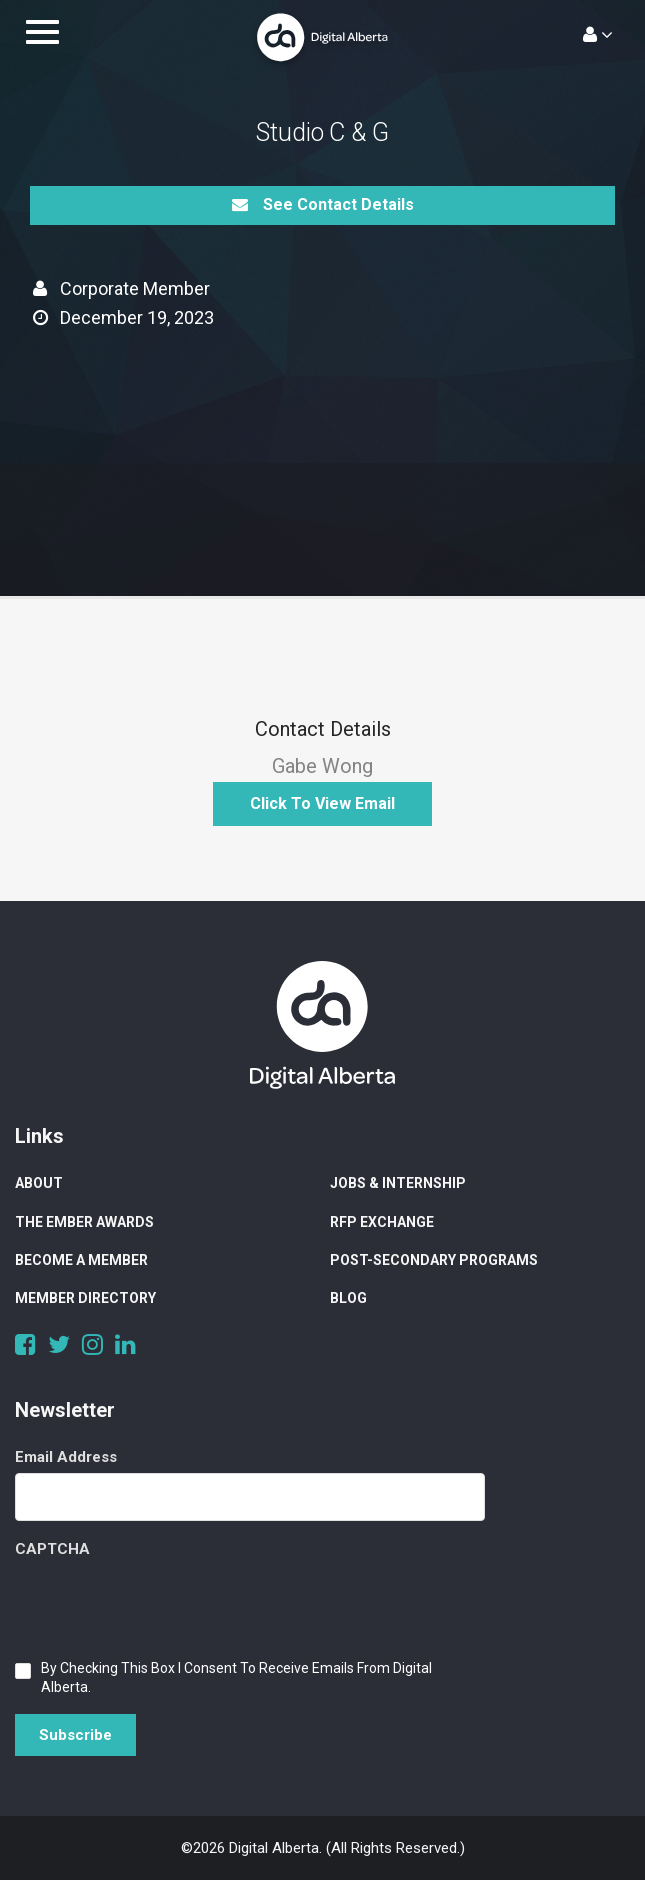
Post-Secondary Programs (434, 1260)
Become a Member (81, 1260)
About (39, 1183)
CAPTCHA (52, 1549)
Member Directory (85, 1298)
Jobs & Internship (398, 1183)
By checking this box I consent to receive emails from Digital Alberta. (236, 1677)
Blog (348, 1298)
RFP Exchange (382, 1222)
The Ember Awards (84, 1222)
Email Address (66, 1457)
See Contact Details (323, 204)
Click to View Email (322, 803)
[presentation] (167, 1604)
